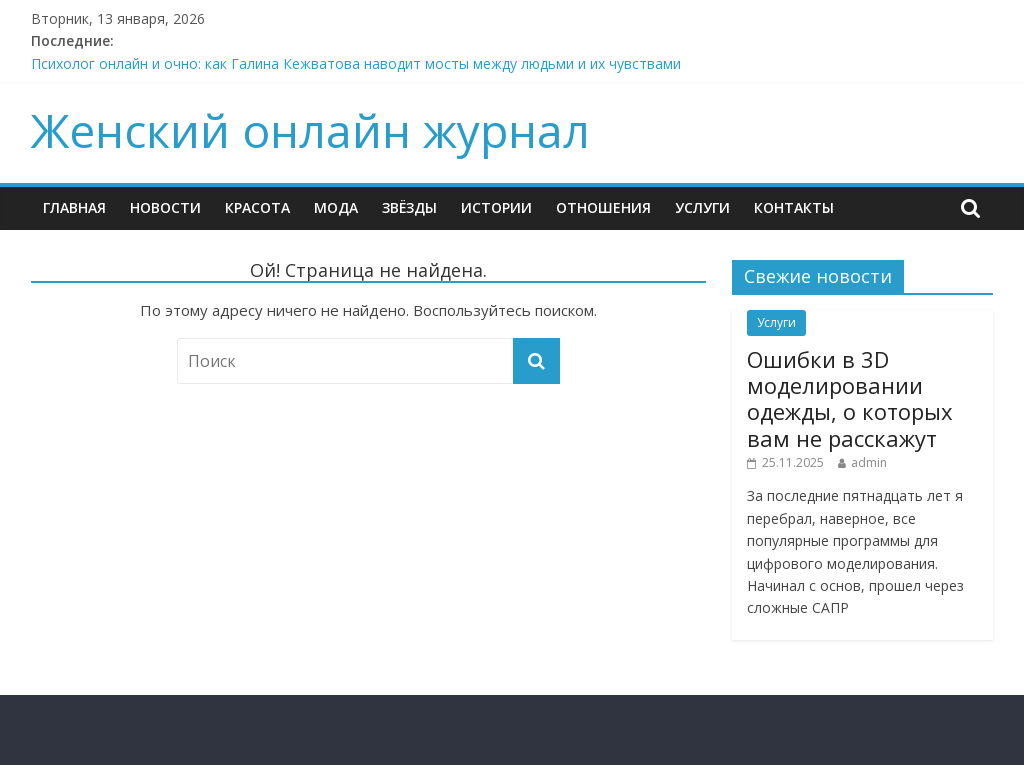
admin (869, 462)
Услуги (702, 207)
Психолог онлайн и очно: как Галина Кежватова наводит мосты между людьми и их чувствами (356, 63)
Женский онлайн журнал (310, 130)
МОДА (336, 207)
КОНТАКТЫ (794, 207)
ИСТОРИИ (496, 207)
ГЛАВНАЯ (74, 207)
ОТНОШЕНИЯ (603, 207)
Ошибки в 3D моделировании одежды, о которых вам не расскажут (850, 398)
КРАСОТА (257, 207)
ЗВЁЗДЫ (409, 207)
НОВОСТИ (165, 207)
